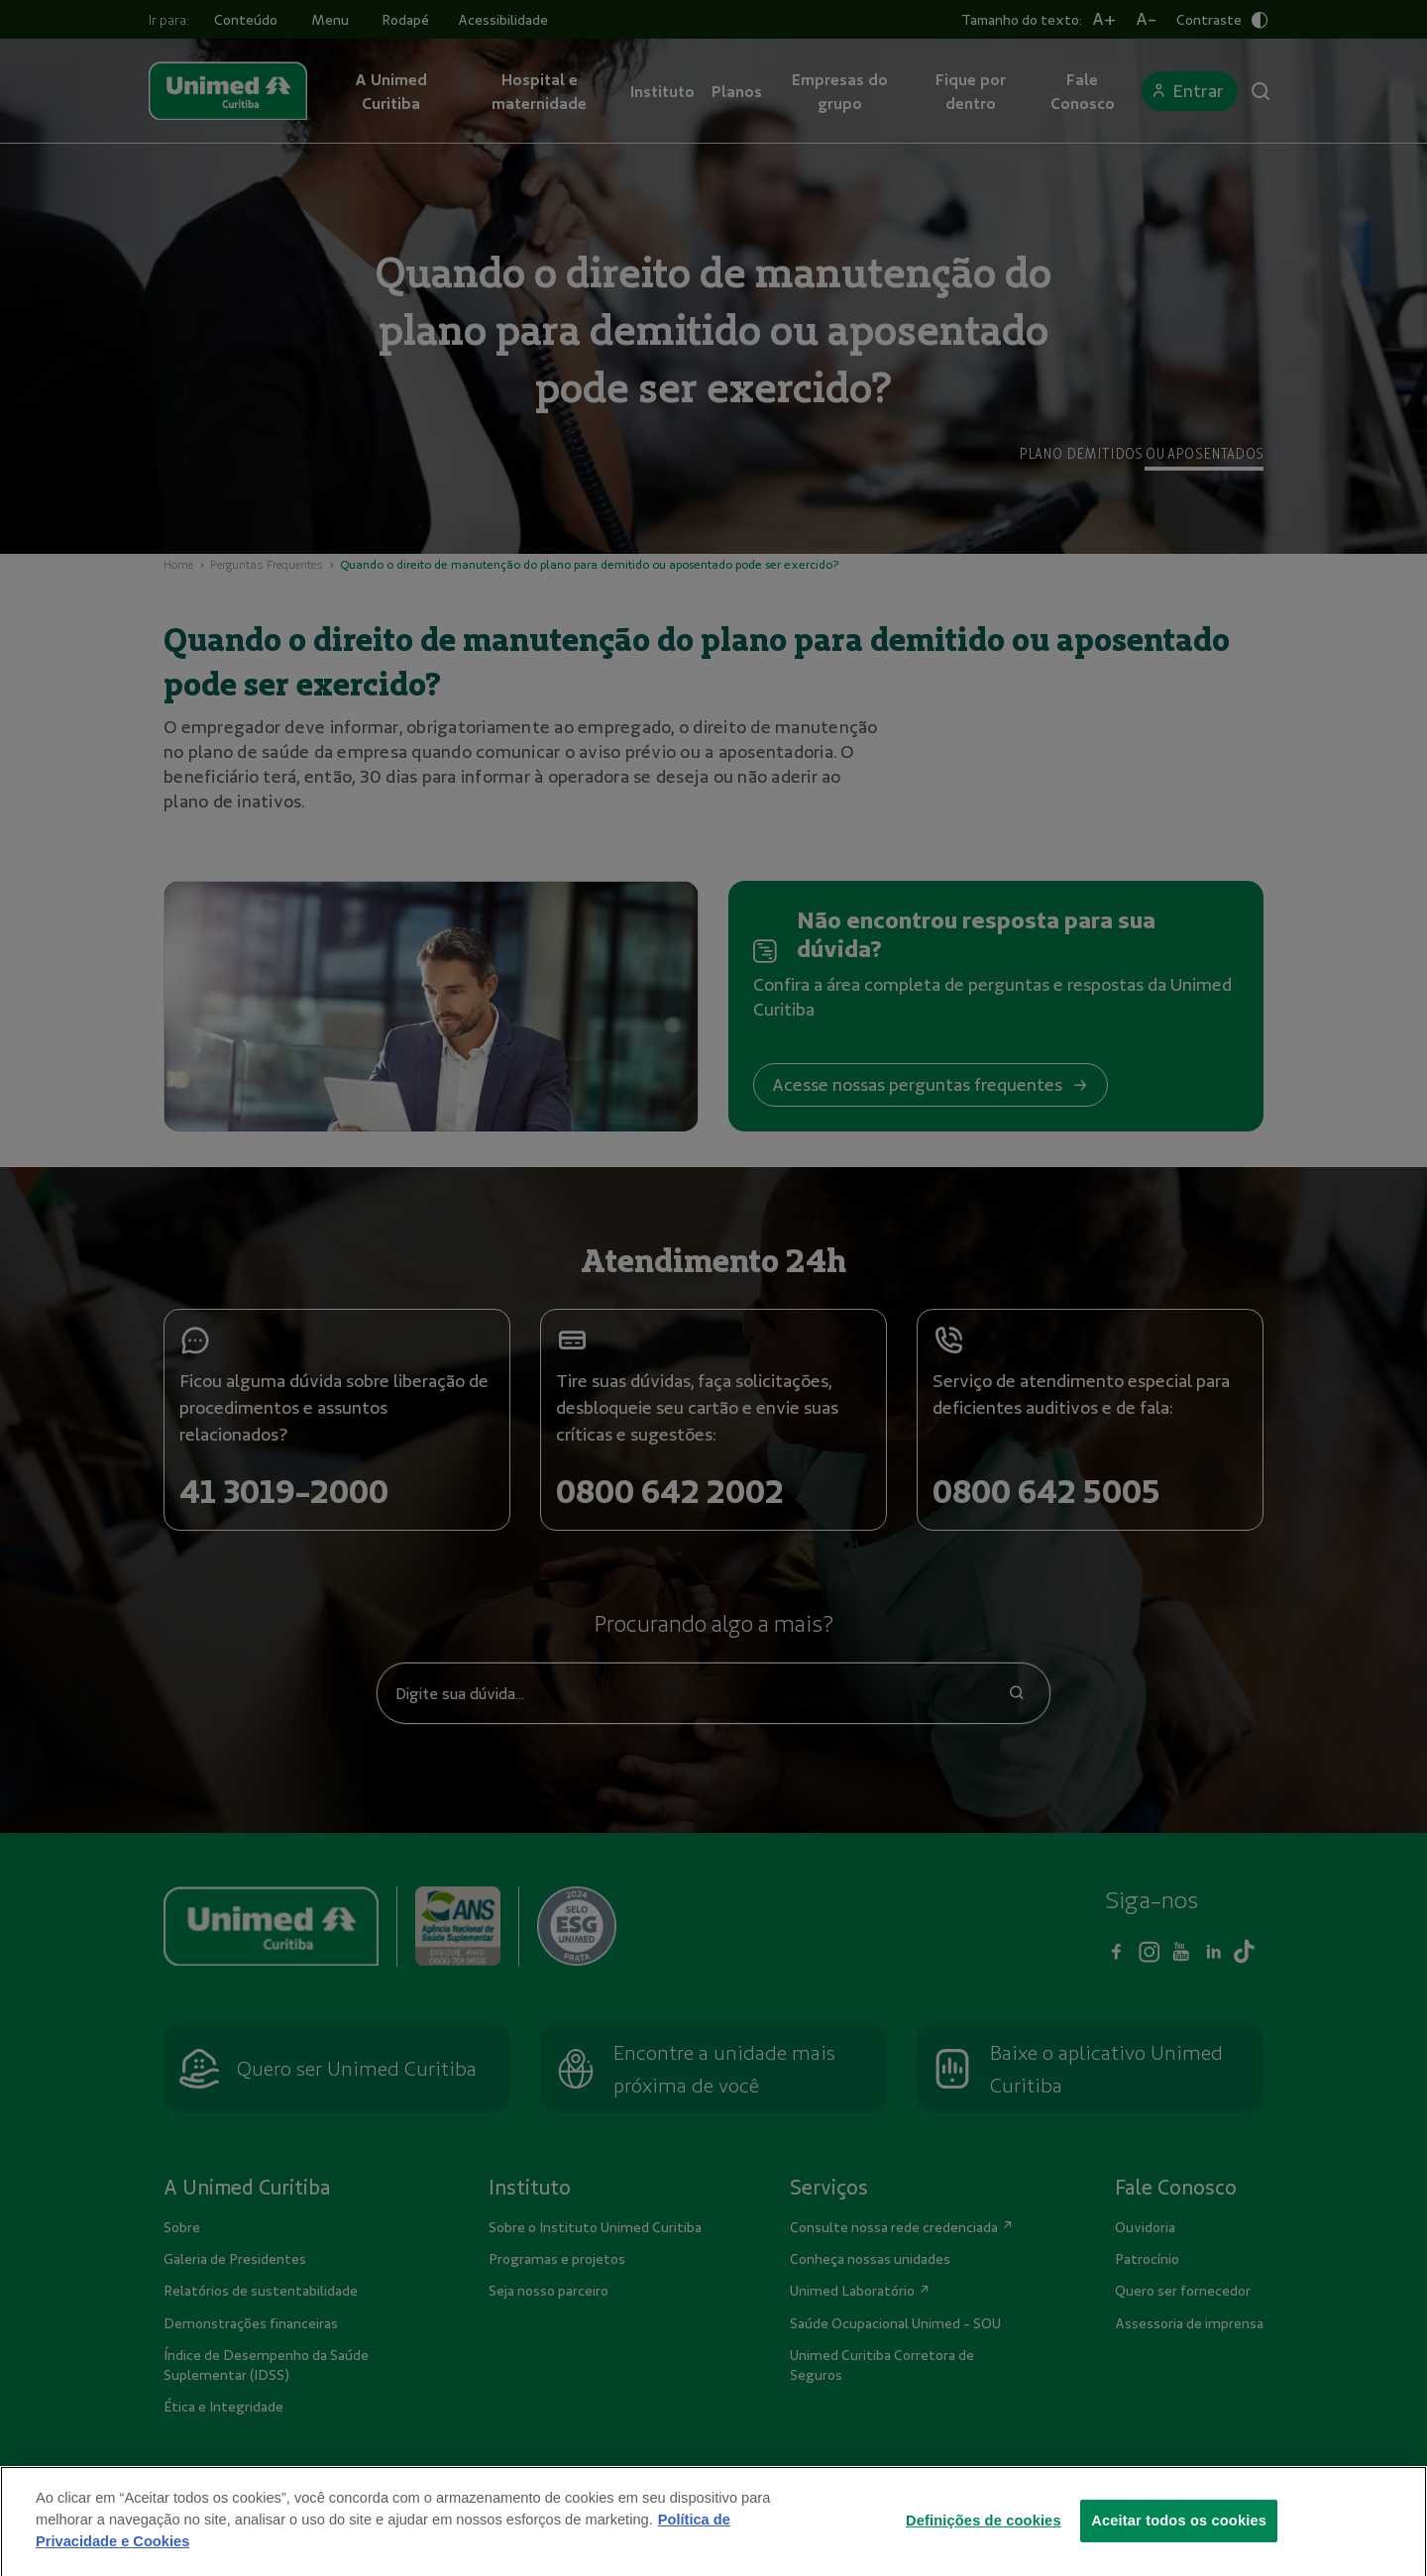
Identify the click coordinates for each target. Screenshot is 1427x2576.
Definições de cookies (983, 2553)
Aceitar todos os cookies (1178, 2553)
